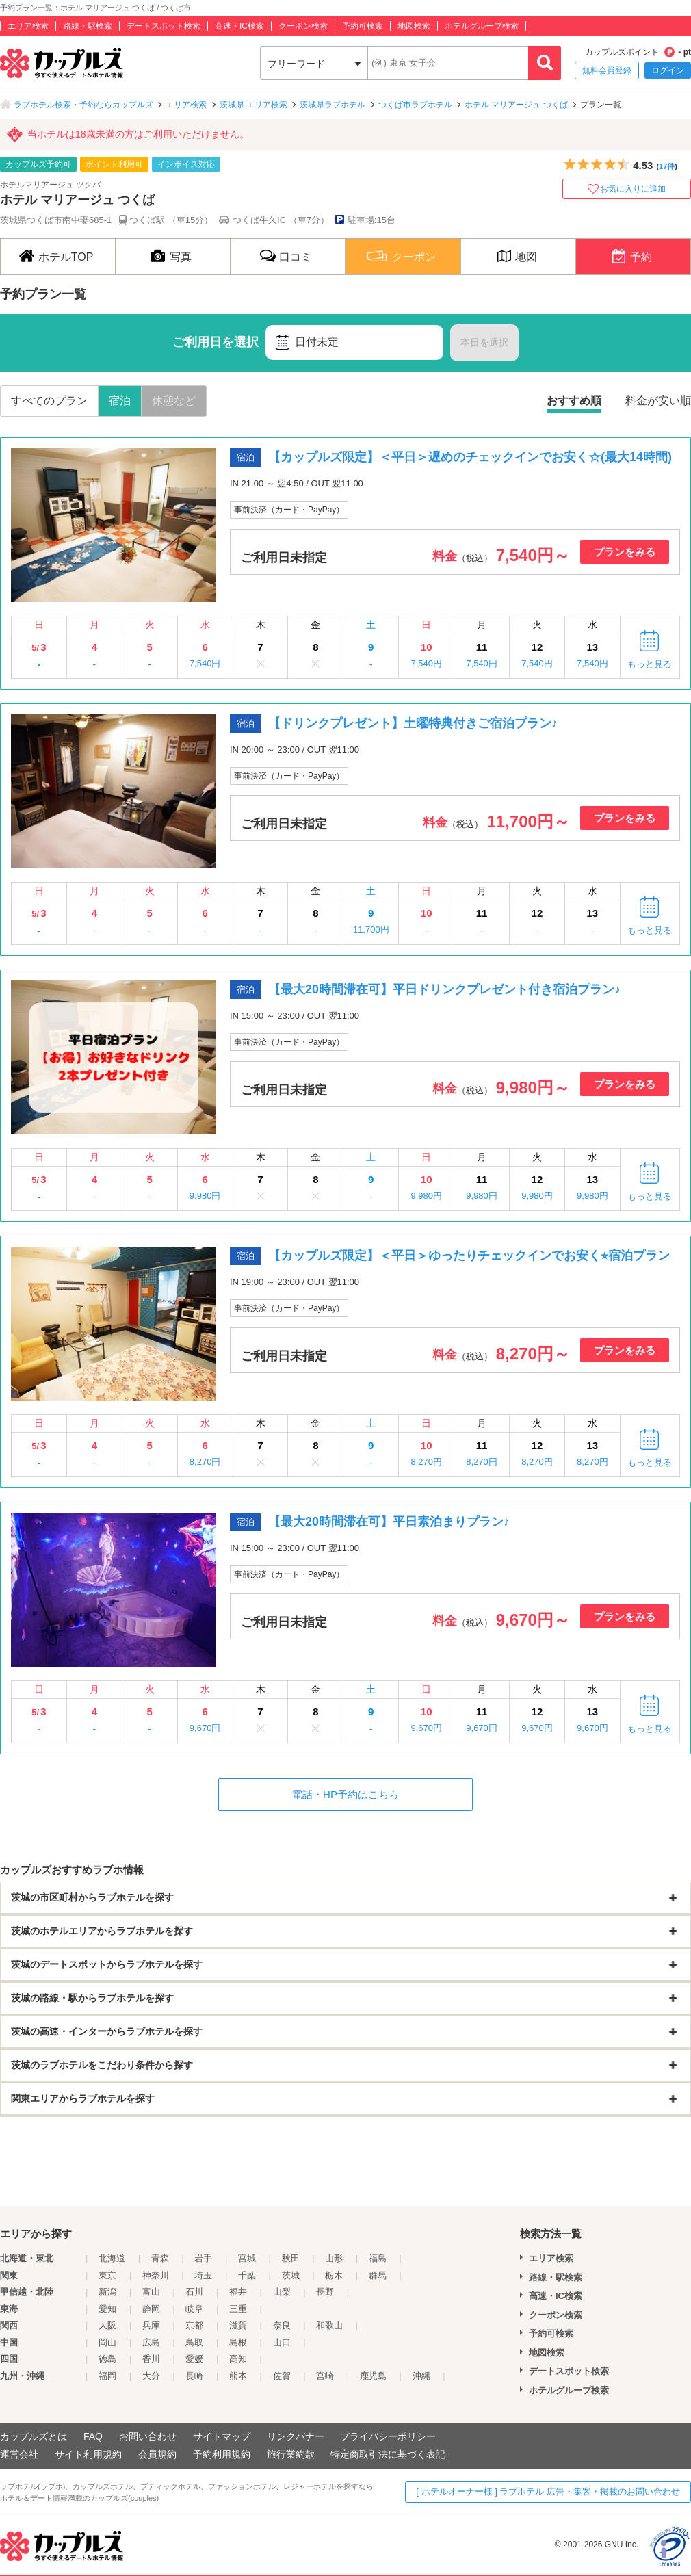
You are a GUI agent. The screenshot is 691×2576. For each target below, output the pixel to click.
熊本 (238, 2376)
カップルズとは (33, 2436)
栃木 (334, 2275)
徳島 (107, 2359)
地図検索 (413, 26)
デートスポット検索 (163, 26)
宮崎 (325, 2376)
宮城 (247, 2258)
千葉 (247, 2275)
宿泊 (120, 400)
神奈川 (155, 2275)
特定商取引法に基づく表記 (387, 2454)
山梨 (282, 2292)
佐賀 (282, 2376)
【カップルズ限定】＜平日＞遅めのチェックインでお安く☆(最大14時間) (470, 457)
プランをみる (624, 552)
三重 (238, 2309)
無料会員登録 (606, 70)
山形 (334, 2258)
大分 (151, 2376)
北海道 (112, 2258)
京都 (194, 2325)
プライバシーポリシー (388, 2436)
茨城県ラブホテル (332, 104)
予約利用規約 (221, 2454)
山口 (282, 2342)
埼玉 (203, 2275)
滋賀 (238, 2325)
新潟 (107, 2292)
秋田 (291, 2258)
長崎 (194, 2376)
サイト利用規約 (88, 2454)
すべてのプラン (49, 400)
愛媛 (194, 2359)
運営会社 (19, 2454)
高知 (238, 2359)
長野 (325, 2292)
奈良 (282, 2325)
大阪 (107, 2325)
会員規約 (157, 2454)
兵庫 (151, 2325)
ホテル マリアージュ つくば (516, 104)
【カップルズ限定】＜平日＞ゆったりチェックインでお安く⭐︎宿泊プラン (469, 1255)
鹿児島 (373, 2376)
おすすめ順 (574, 400)
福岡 (107, 2376)
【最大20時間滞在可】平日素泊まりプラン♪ (389, 1521)
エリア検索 (28, 26)
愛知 (107, 2309)
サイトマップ (221, 2436)
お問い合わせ (148, 2436)
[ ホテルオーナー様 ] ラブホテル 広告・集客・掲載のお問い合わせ (548, 2491)
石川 (194, 2292)
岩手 (203, 2258)
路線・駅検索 (87, 26)
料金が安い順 (658, 400)
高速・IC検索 (239, 26)
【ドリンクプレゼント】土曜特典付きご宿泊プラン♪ (413, 723)
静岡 (151, 2309)
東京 (107, 2275)
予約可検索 (362, 26)
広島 (151, 2342)
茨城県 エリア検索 (253, 104)
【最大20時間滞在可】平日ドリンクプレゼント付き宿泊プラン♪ (444, 989)
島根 (238, 2342)
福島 (378, 2258)
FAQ (93, 2436)
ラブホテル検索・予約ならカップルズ (83, 104)
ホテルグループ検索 (482, 26)
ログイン (667, 70)
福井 (238, 2292)
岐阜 (194, 2309)
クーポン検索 (303, 26)
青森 (160, 2258)
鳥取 (194, 2342)
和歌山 (329, 2325)
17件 (667, 166)
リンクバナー (295, 2436)
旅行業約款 (291, 2454)
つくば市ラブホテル (415, 104)
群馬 (378, 2275)
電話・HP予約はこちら (345, 1794)
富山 (151, 2292)
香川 (151, 2359)
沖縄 (421, 2376)
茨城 (291, 2275)
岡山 (107, 2342)
